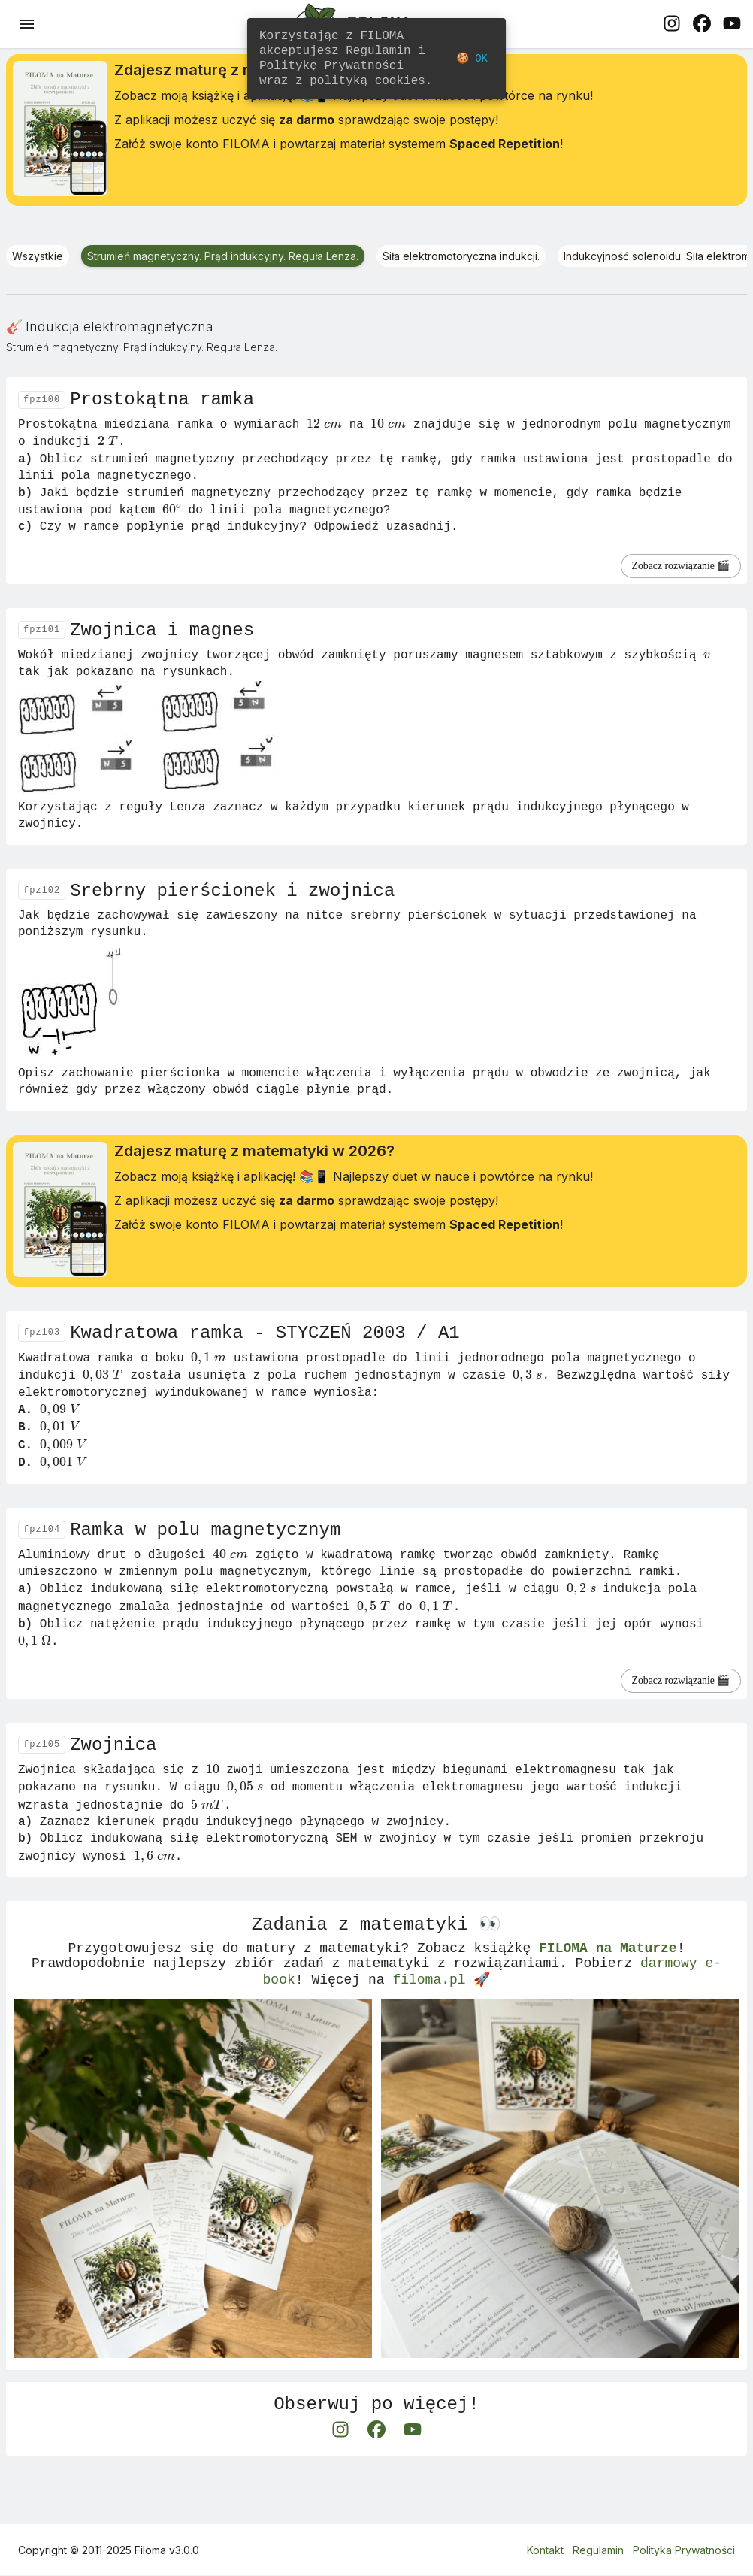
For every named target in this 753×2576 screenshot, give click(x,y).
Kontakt (545, 2550)
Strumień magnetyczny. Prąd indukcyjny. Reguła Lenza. (222, 260)
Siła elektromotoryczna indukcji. (461, 260)
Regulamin (598, 2550)
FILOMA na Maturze (608, 1993)
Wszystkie (37, 260)
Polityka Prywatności (684, 2550)
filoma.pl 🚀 (441, 2030)
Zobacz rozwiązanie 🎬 (665, 576)
